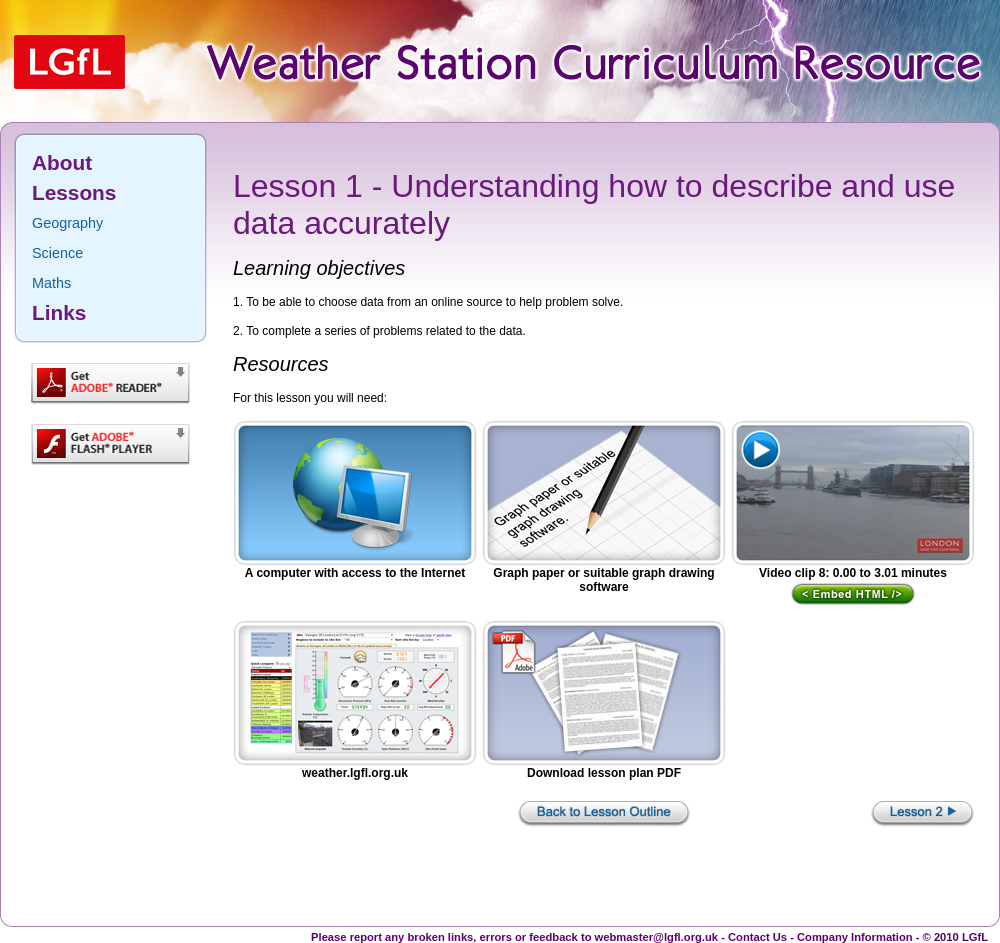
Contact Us (757, 937)
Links (59, 312)
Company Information (855, 937)
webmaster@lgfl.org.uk (656, 937)
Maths (51, 283)
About (62, 162)
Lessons (74, 192)
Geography (67, 223)
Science (57, 253)
